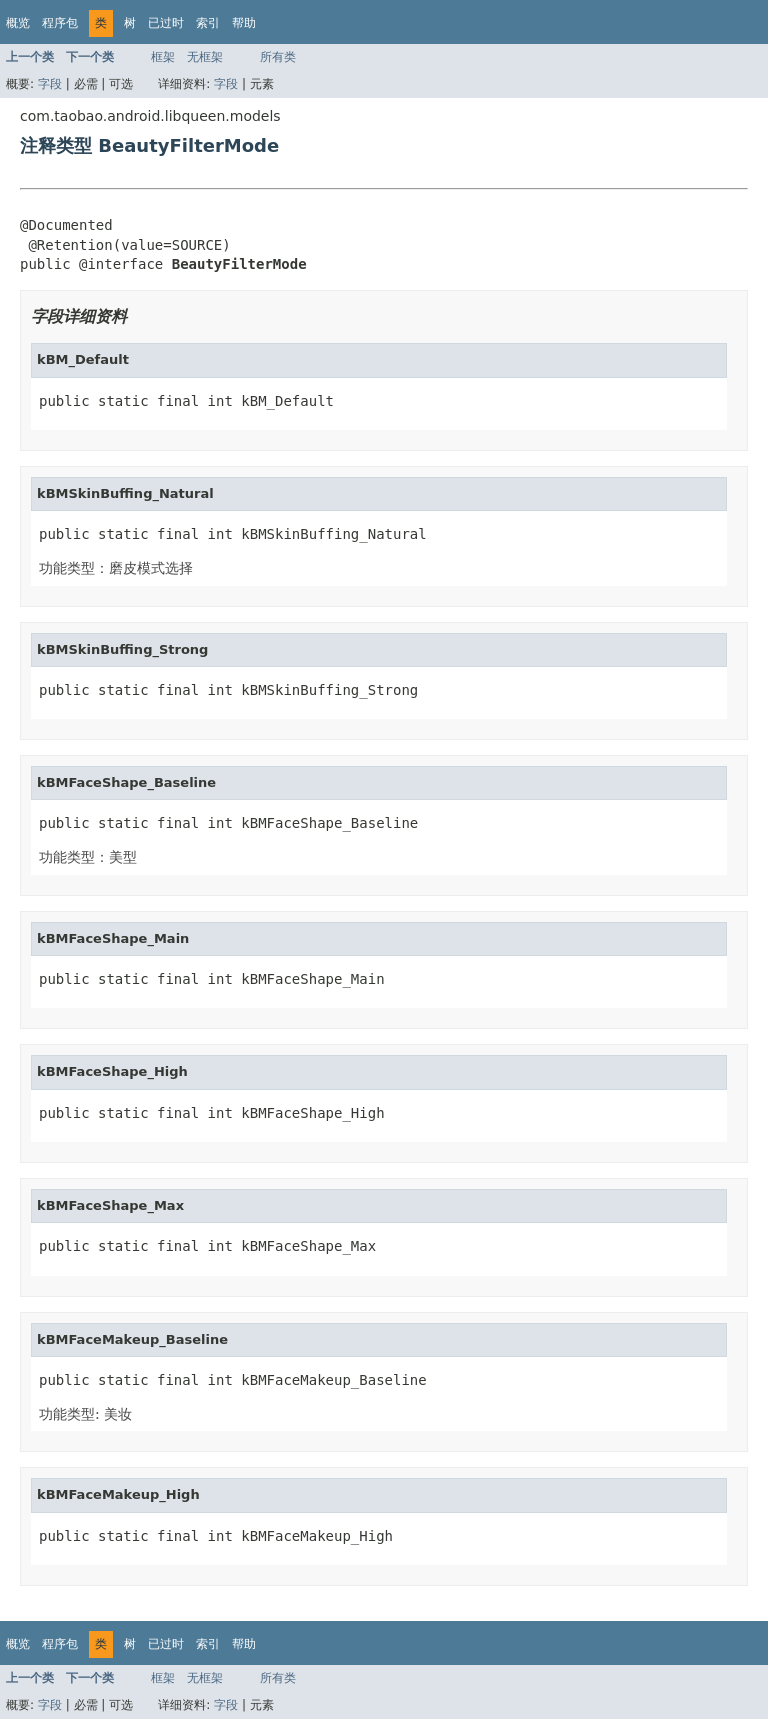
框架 (163, 57)
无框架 (205, 57)
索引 (208, 23)
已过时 (166, 23)
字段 (50, 84)
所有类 (278, 57)
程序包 (60, 23)
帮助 (244, 23)
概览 (18, 23)
